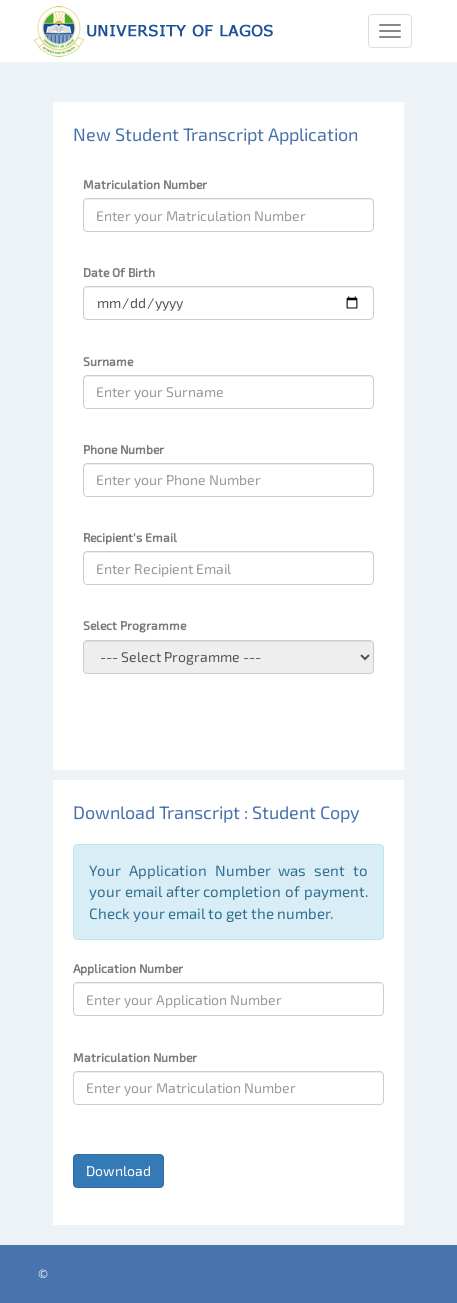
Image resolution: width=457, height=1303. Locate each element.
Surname (108, 361)
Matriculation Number (145, 184)
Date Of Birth (119, 272)
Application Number (128, 968)
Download (118, 1170)
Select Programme (134, 625)
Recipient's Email (130, 537)
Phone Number (123, 449)
